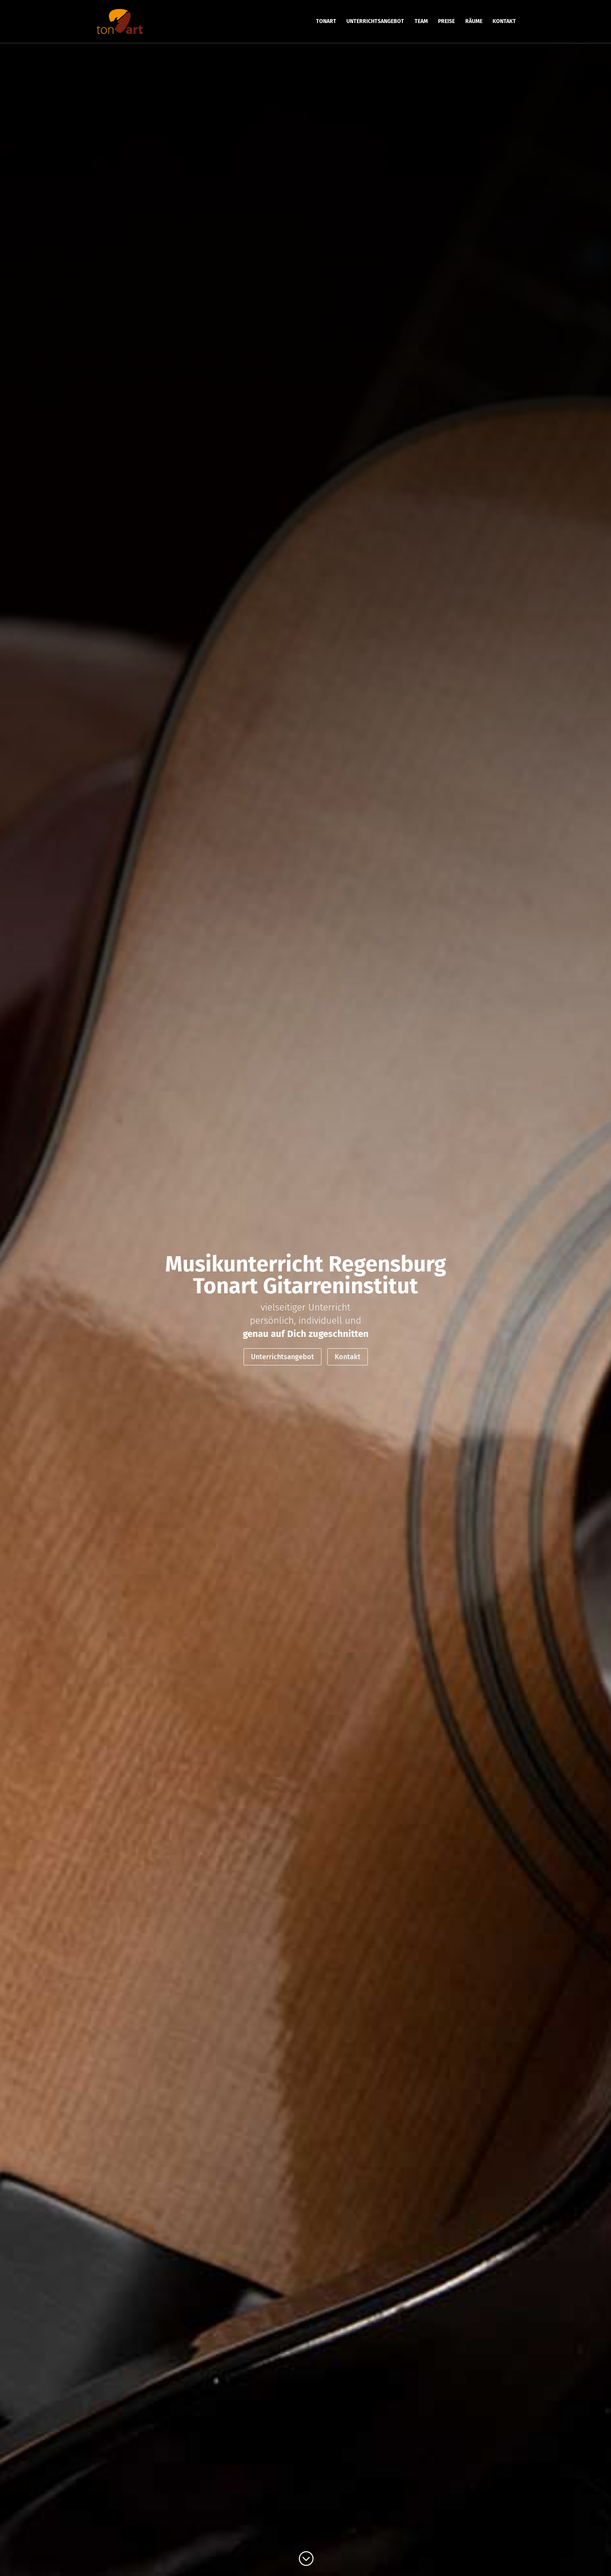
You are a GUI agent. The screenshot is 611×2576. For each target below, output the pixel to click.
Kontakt (347, 1357)
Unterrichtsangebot (282, 1357)
